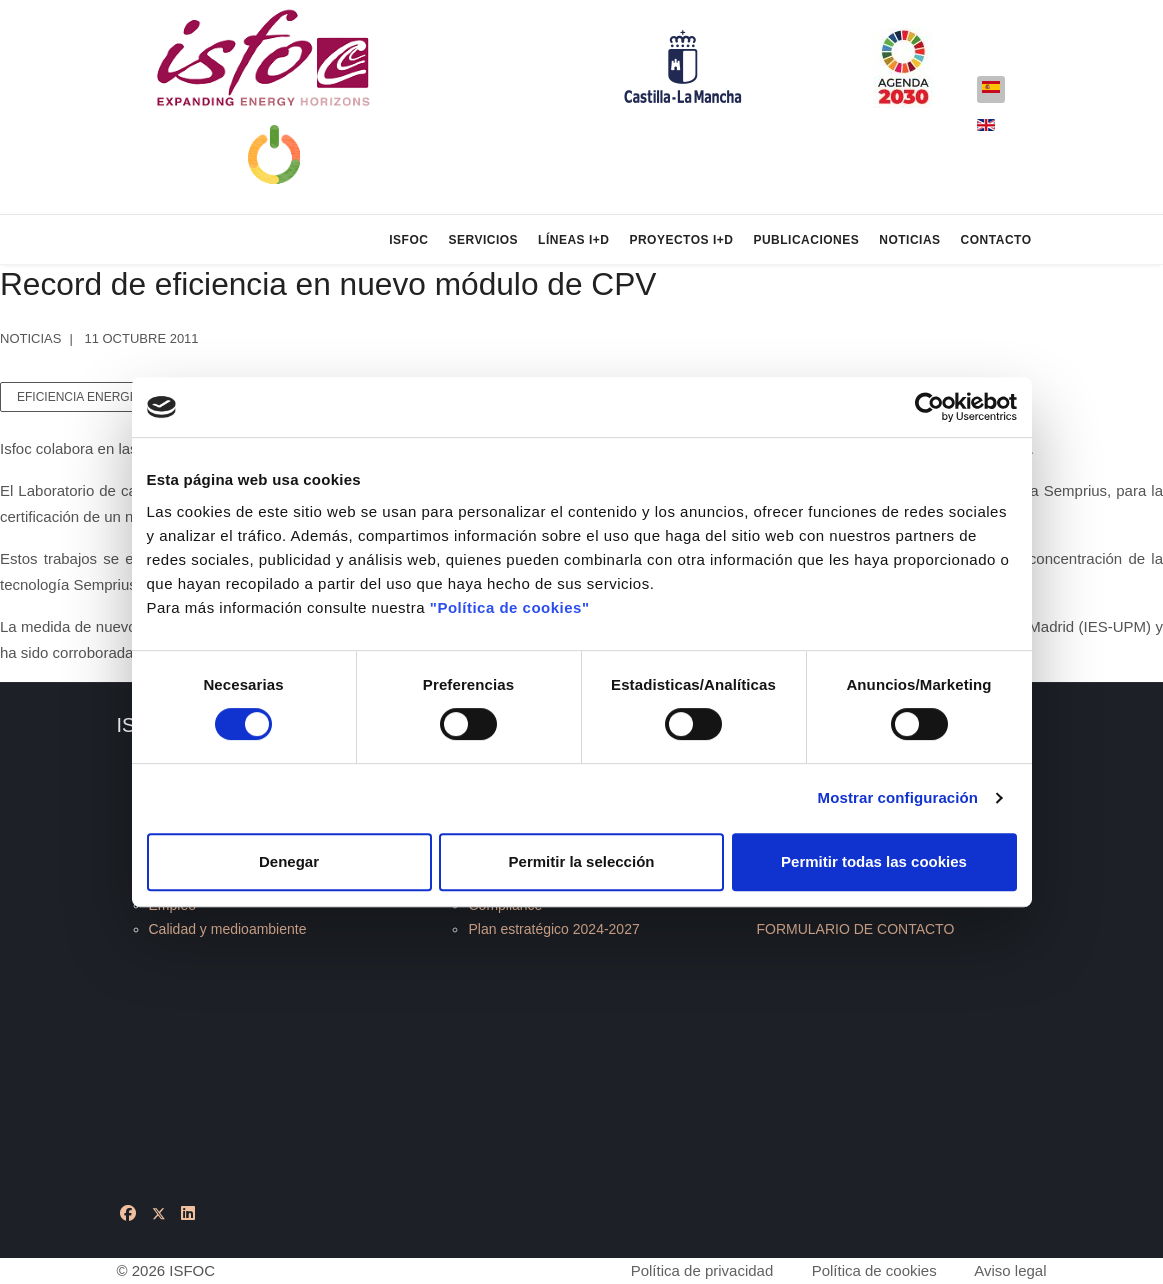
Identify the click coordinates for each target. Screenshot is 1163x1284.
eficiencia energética (91, 397)
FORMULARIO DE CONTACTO (855, 929)
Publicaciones (806, 240)
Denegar (289, 861)
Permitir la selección (582, 861)
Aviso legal (1010, 1270)
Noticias (909, 240)
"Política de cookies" (510, 607)
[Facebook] (128, 1213)
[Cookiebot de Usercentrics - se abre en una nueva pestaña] (929, 407)
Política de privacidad (702, 1270)
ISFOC (408, 240)
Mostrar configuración (898, 797)
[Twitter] (159, 1213)
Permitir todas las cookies (874, 861)
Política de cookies (874, 1270)
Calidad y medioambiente (228, 929)
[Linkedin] (188, 1213)
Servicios (483, 240)
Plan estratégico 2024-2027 (553, 929)
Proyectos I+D (681, 240)
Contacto (996, 240)
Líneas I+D (573, 240)
